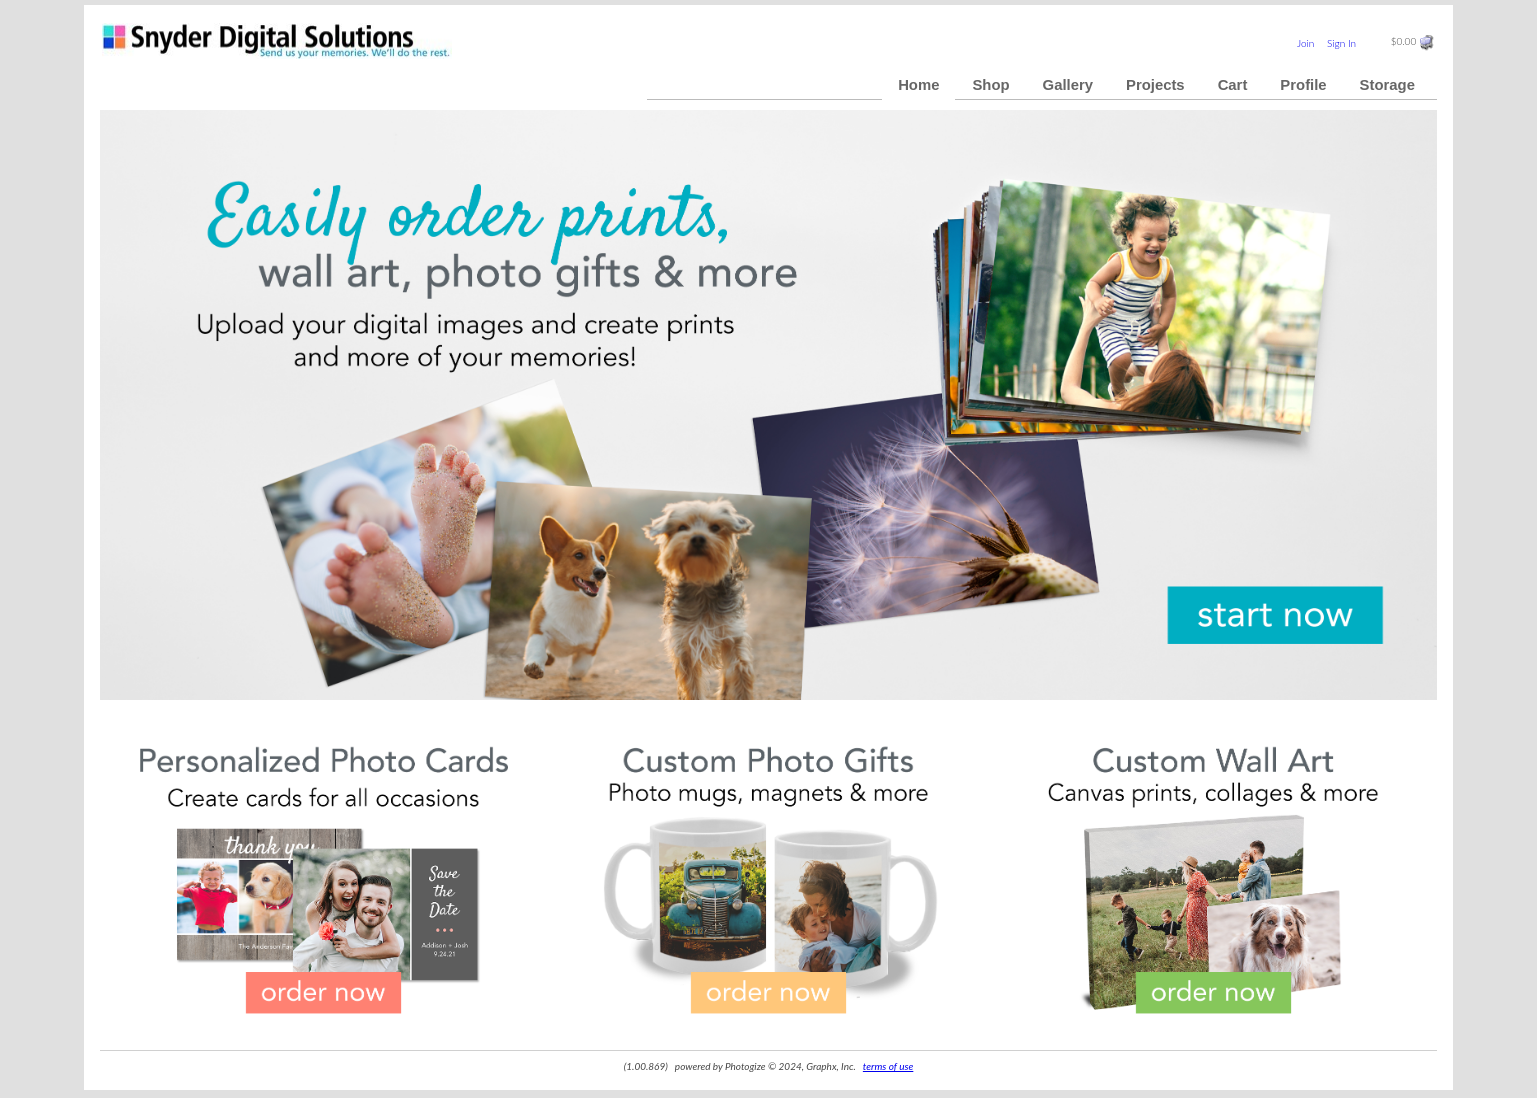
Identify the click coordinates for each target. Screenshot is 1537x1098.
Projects (1155, 85)
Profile (1303, 85)
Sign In (1341, 43)
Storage (1387, 85)
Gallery (1068, 85)
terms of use (888, 1066)
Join (1305, 43)
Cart (1233, 85)
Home (918, 85)
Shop (990, 85)
